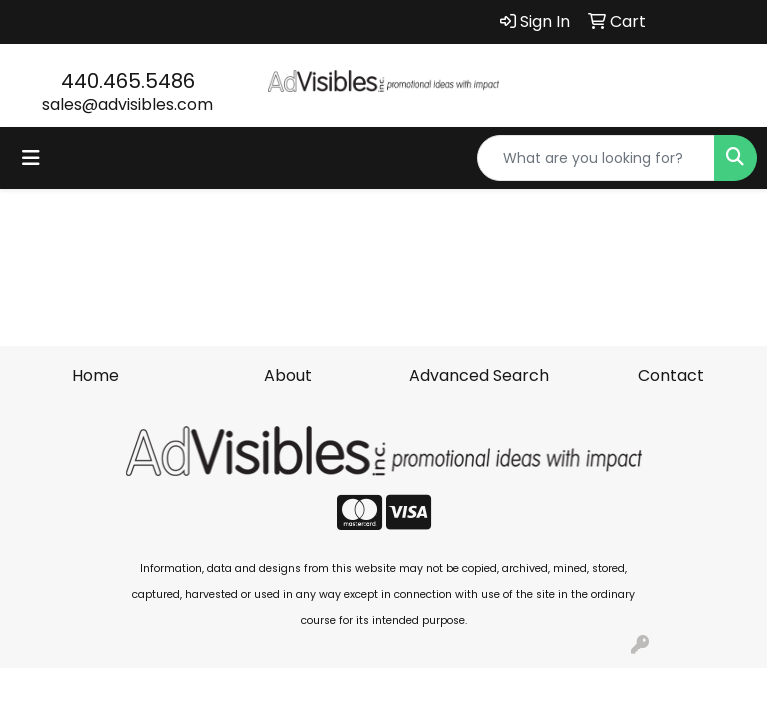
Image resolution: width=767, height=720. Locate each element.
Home (95, 375)
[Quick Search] (596, 158)
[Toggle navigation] (31, 158)
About (288, 375)
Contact (671, 375)
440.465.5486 (128, 81)
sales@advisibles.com (127, 104)
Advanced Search (479, 375)
